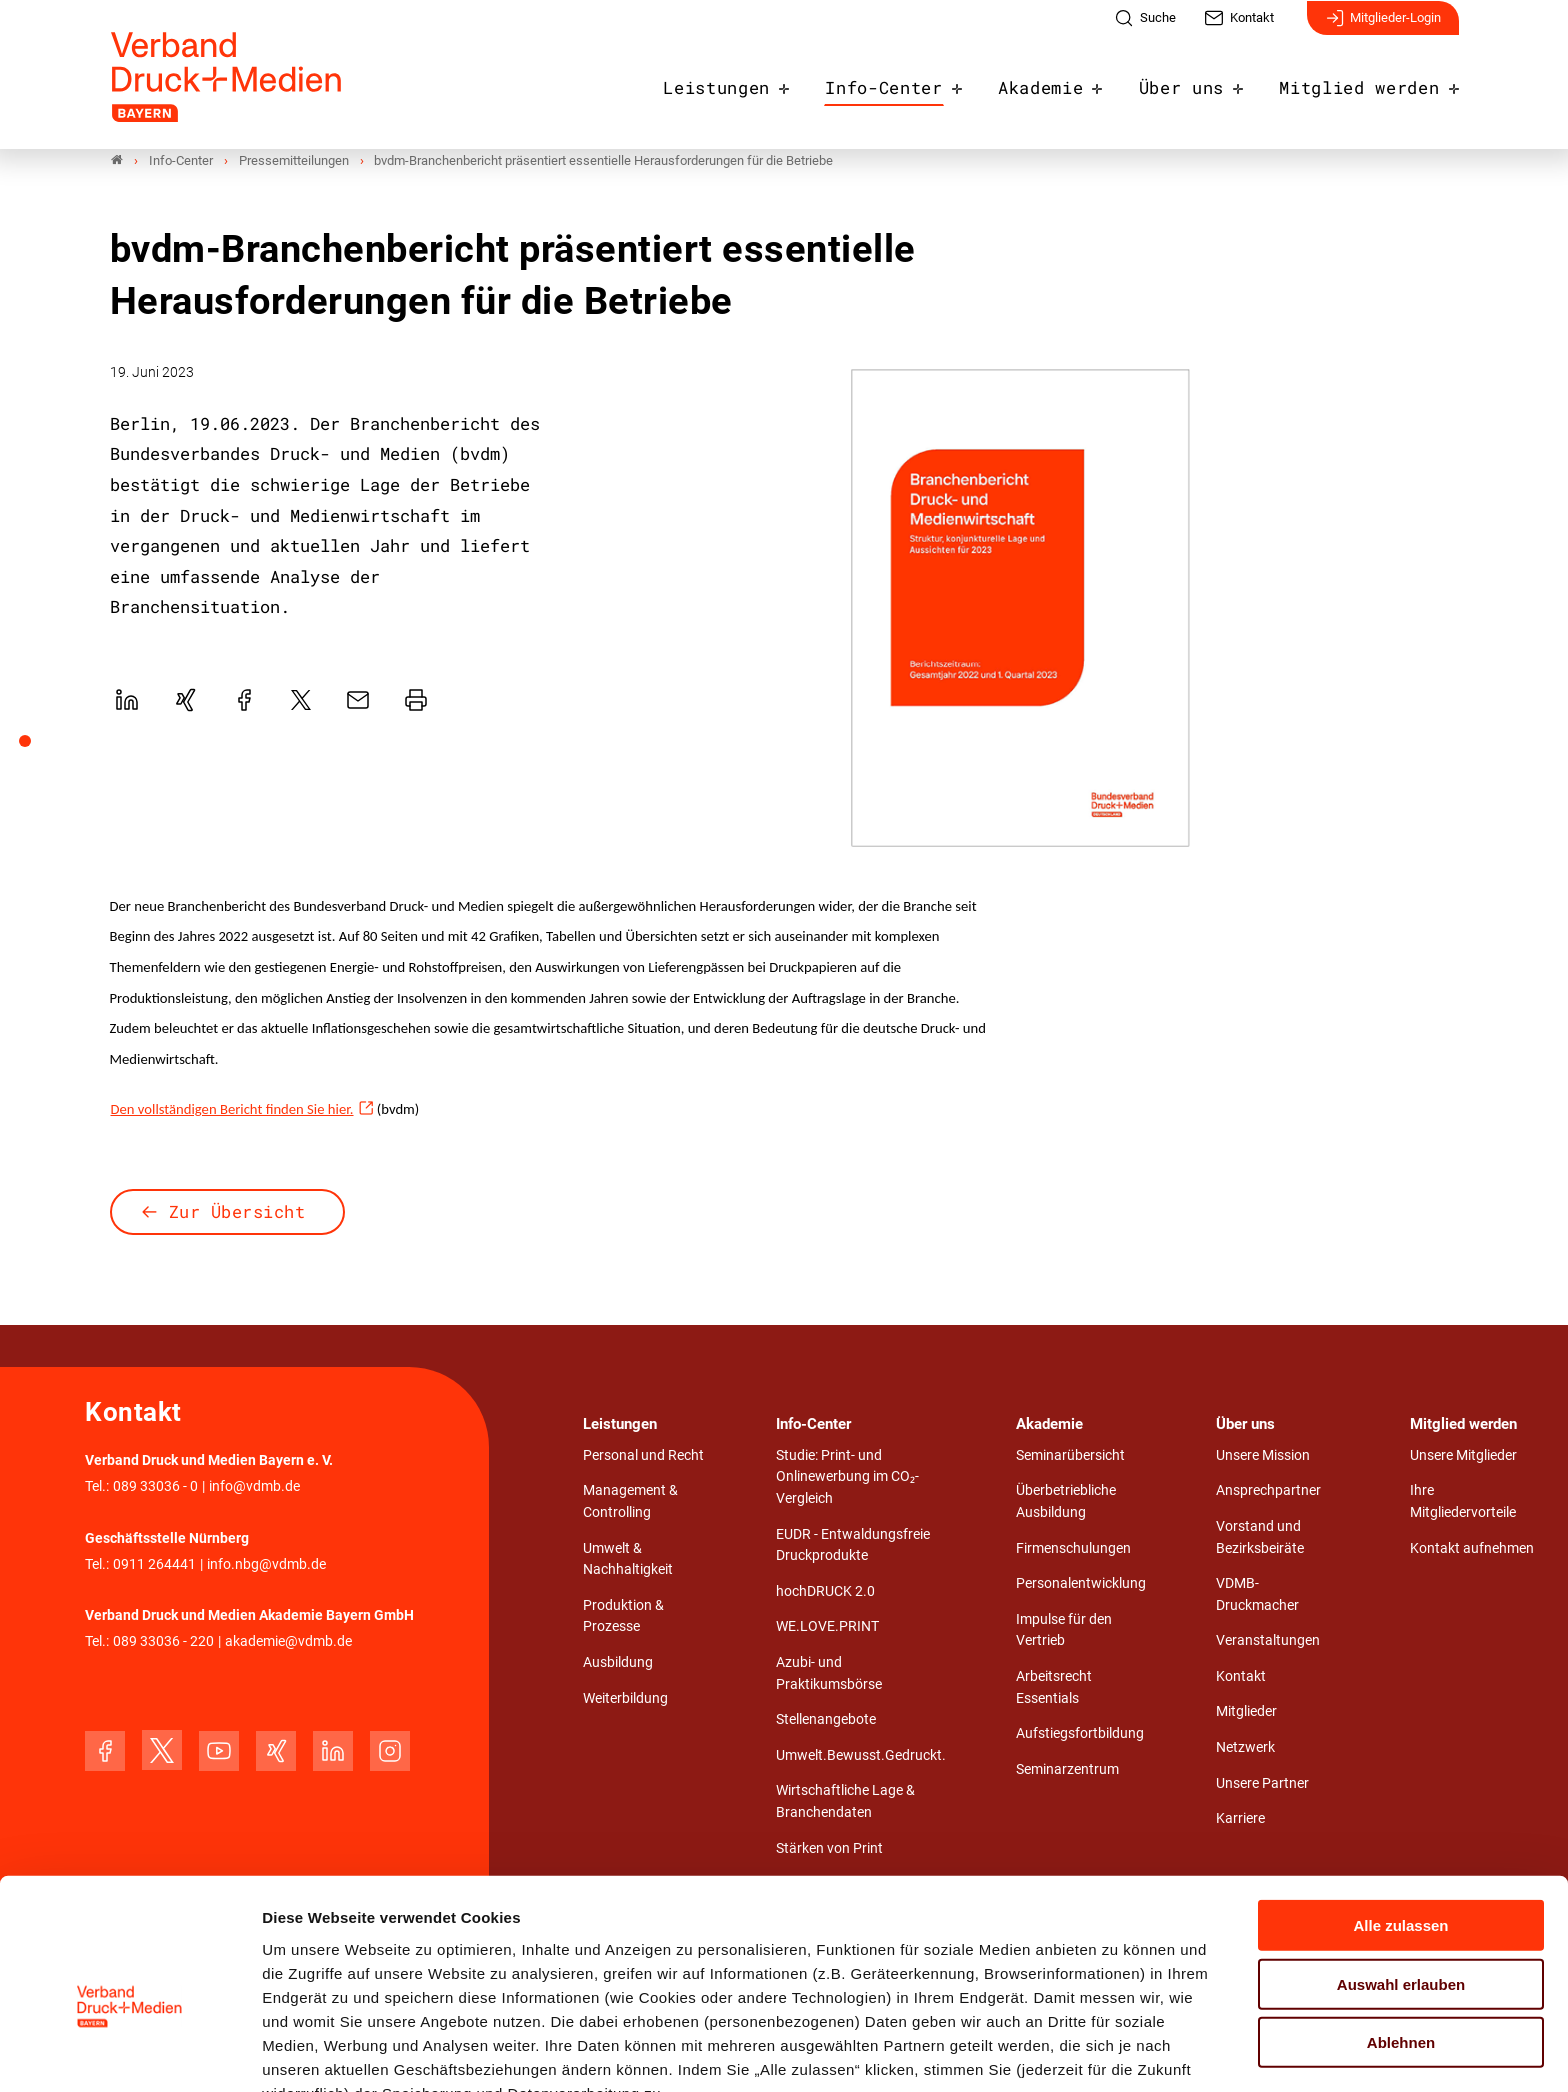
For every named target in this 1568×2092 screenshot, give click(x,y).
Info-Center (920, 82)
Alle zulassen (1400, 1820)
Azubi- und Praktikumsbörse (829, 1673)
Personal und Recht (643, 1455)
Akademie (1067, 82)
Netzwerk (1245, 1748)
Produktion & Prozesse (623, 1616)
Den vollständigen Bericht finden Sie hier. (232, 1110)
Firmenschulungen (1073, 1548)
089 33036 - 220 (163, 1642)
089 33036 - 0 (155, 1487)
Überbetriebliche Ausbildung (1066, 1502)
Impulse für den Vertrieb (1064, 1630)
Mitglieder (1246, 1712)
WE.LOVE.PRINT (827, 1627)
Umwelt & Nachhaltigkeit (628, 1559)
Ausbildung (618, 1662)
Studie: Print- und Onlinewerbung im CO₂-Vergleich (847, 1477)
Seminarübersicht (1070, 1455)
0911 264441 (154, 1564)
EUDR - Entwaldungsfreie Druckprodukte (853, 1545)
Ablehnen (1401, 1937)
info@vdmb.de (254, 1487)
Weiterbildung (625, 1698)
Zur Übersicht (237, 1211)
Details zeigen (1064, 2052)
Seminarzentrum (1067, 1769)
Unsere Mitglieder (1463, 1455)
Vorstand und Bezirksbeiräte (1260, 1537)
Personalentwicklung (1081, 1584)
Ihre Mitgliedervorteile (1463, 1502)
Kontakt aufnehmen (1472, 1548)
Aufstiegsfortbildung (1080, 1734)
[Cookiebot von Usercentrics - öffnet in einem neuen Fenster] (129, 2053)
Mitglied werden (1366, 82)
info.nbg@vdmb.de (266, 1564)
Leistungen (763, 82)
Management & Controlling (630, 1502)
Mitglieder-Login (1383, 28)
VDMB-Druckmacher (1257, 1595)
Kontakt (1241, 1676)
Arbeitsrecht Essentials (1054, 1687)
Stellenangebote (826, 1720)
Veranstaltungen (1268, 1641)
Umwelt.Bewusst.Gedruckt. (861, 1755)
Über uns (1200, 82)
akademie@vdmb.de (288, 1642)
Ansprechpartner (1268, 1491)
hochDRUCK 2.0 (825, 1591)
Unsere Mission (1263, 1455)
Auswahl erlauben (1401, 1879)
